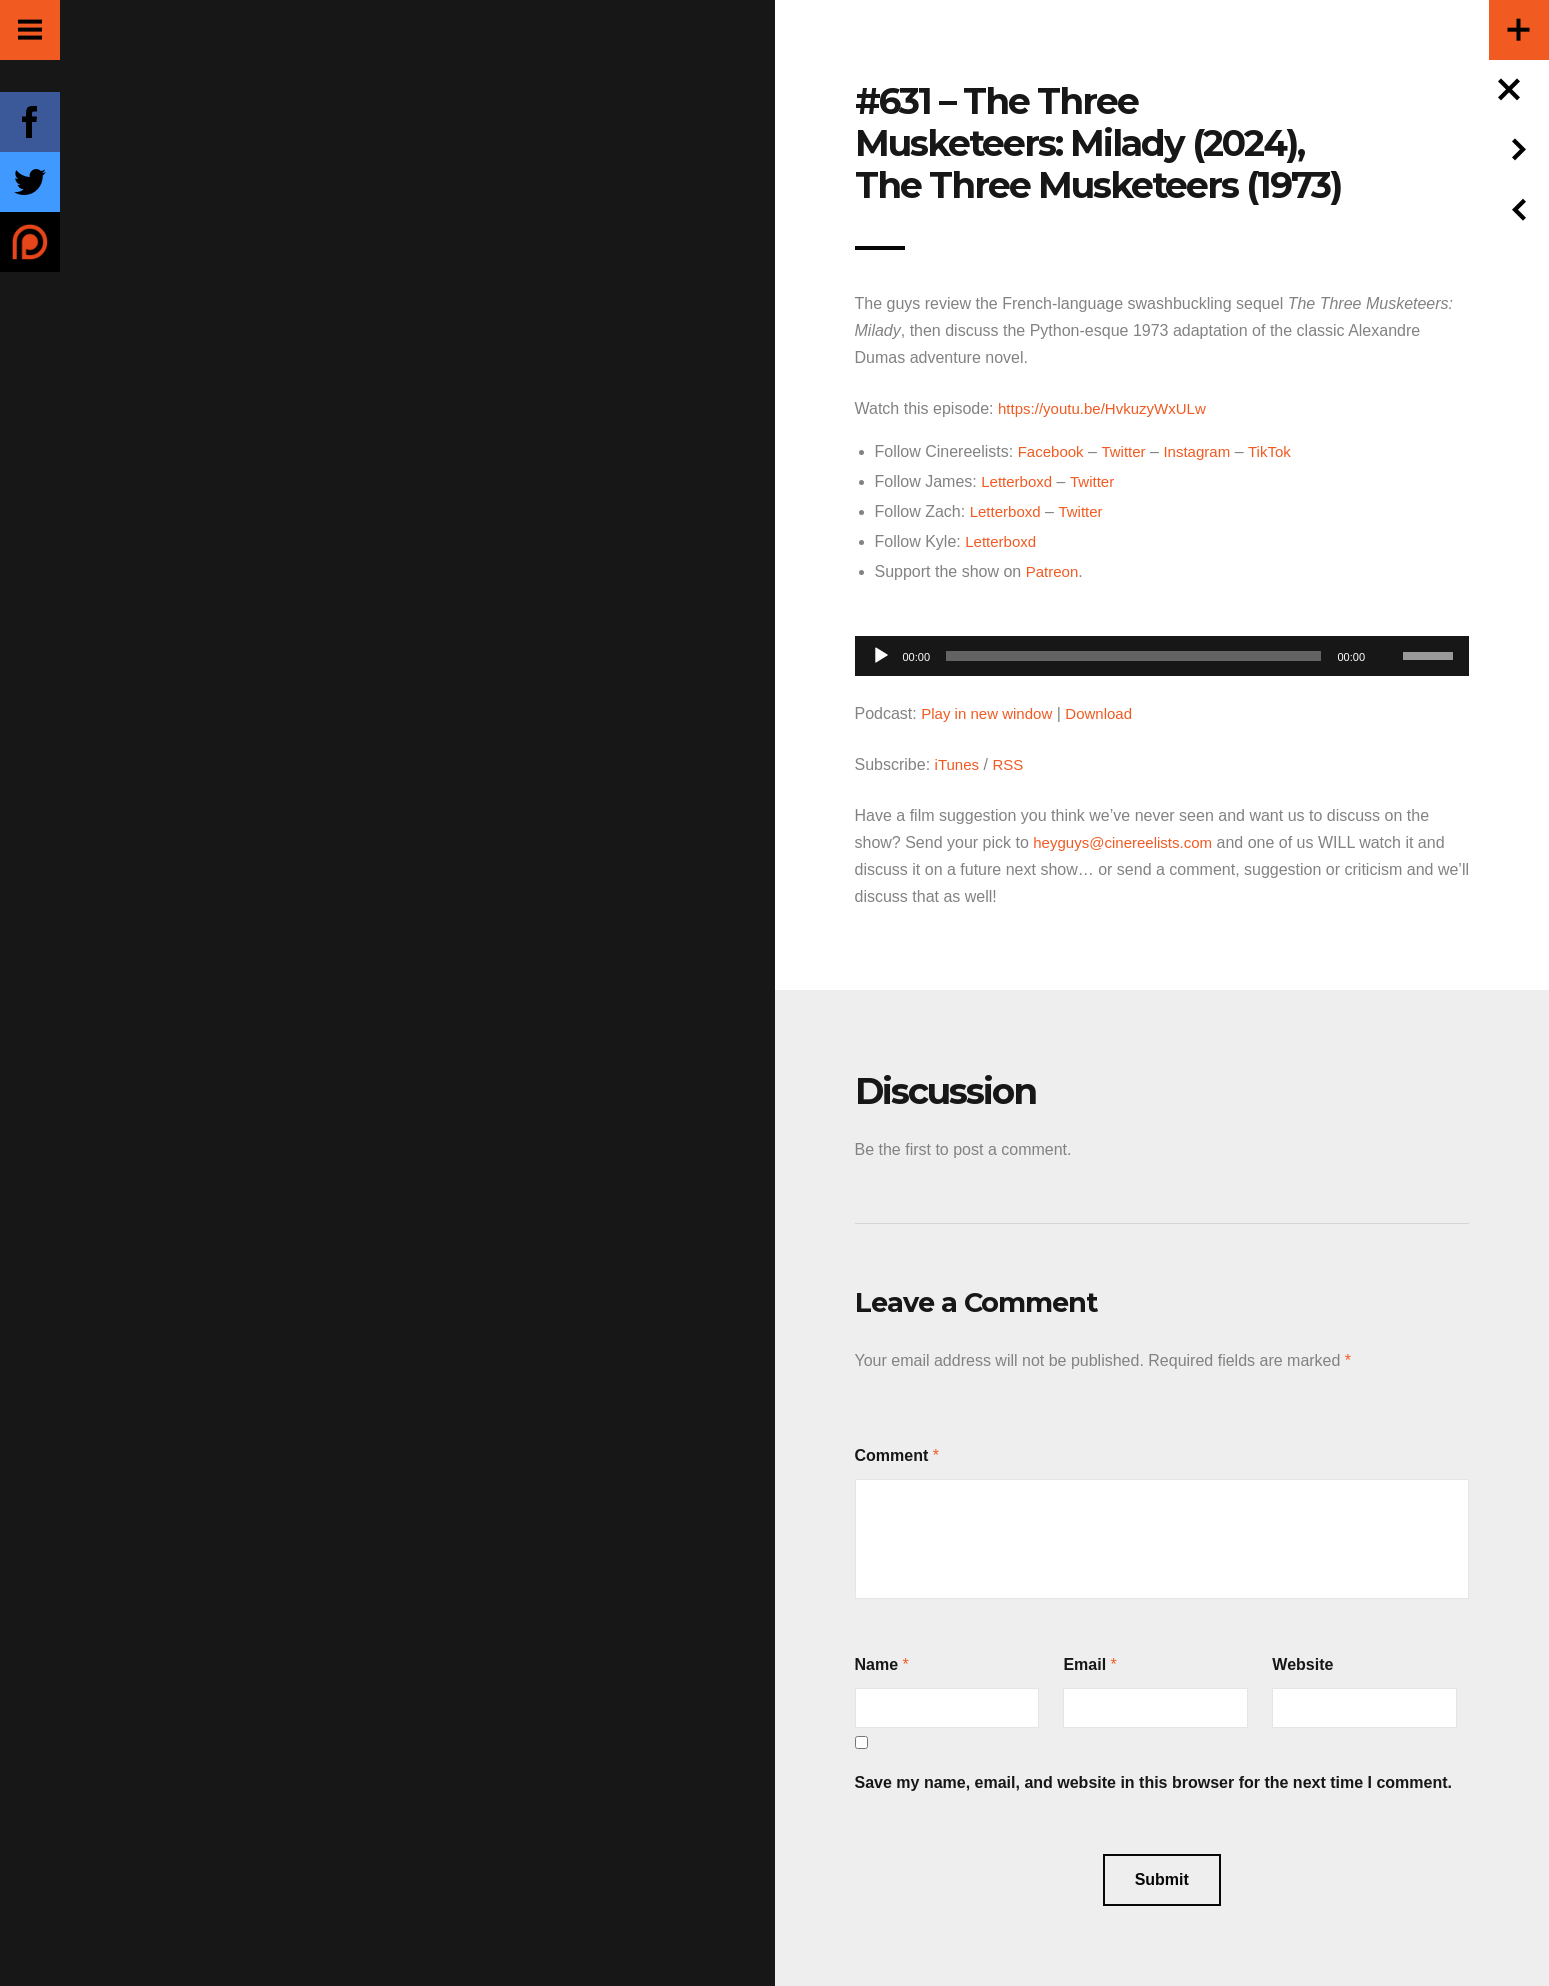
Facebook (1053, 451)
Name (877, 1664)
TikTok (1282, 451)
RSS (1011, 764)
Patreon (1054, 571)
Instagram (1205, 451)
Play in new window (991, 713)
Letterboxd (1019, 481)
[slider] (1133, 656)
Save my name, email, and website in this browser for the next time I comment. (1154, 1782)
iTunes (958, 764)
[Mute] (1387, 625)
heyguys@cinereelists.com (1128, 842)
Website (1302, 1664)
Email (1084, 1664)
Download (1109, 713)
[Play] (881, 656)
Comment (892, 1455)
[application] (1162, 650)
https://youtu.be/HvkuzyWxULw (1108, 408)
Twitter (1128, 451)
